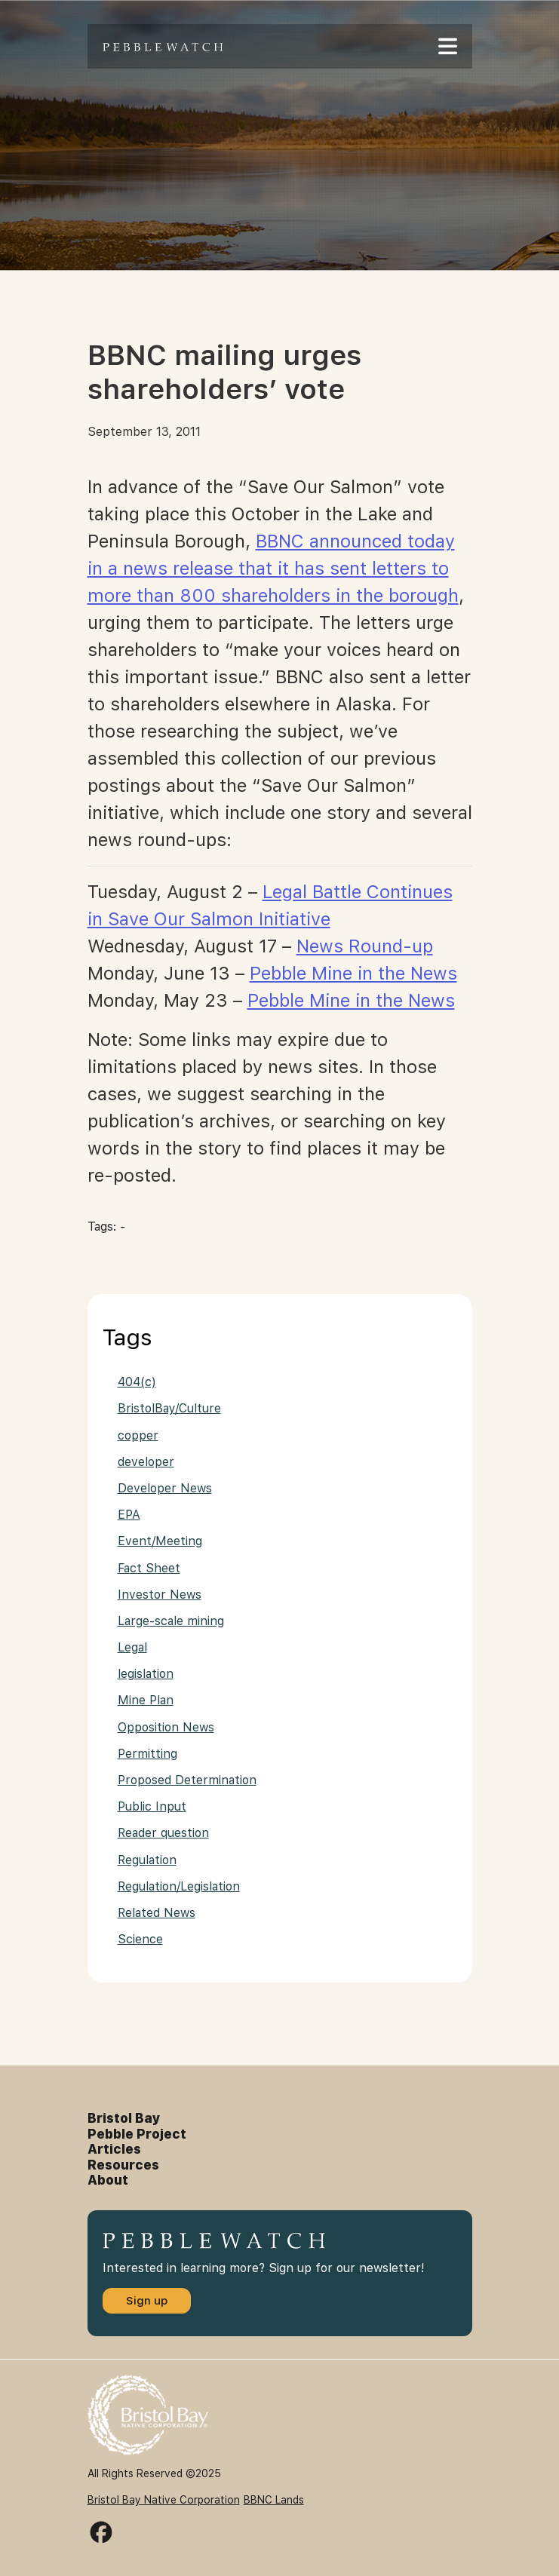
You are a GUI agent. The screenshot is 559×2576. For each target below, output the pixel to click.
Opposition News (166, 1727)
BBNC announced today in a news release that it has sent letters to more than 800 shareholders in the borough (273, 568)
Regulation (147, 1860)
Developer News (165, 1488)
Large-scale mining (171, 1621)
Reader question (163, 1833)
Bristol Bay (124, 2118)
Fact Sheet (149, 1568)
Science (140, 1939)
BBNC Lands (274, 2500)
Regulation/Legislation (179, 1886)
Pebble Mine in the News (353, 973)
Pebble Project (137, 2134)
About (108, 2180)
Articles (114, 2149)
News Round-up (364, 946)
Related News (156, 1913)
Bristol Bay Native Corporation (164, 2500)
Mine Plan (146, 1700)
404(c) (137, 1382)
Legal (132, 1647)
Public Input (152, 1806)
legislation (146, 1674)
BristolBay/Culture (169, 1408)
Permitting (147, 1753)
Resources (123, 2165)
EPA (129, 1514)
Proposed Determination (187, 1780)
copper (138, 1435)
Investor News (159, 1594)
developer (146, 1462)
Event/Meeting (160, 1541)
